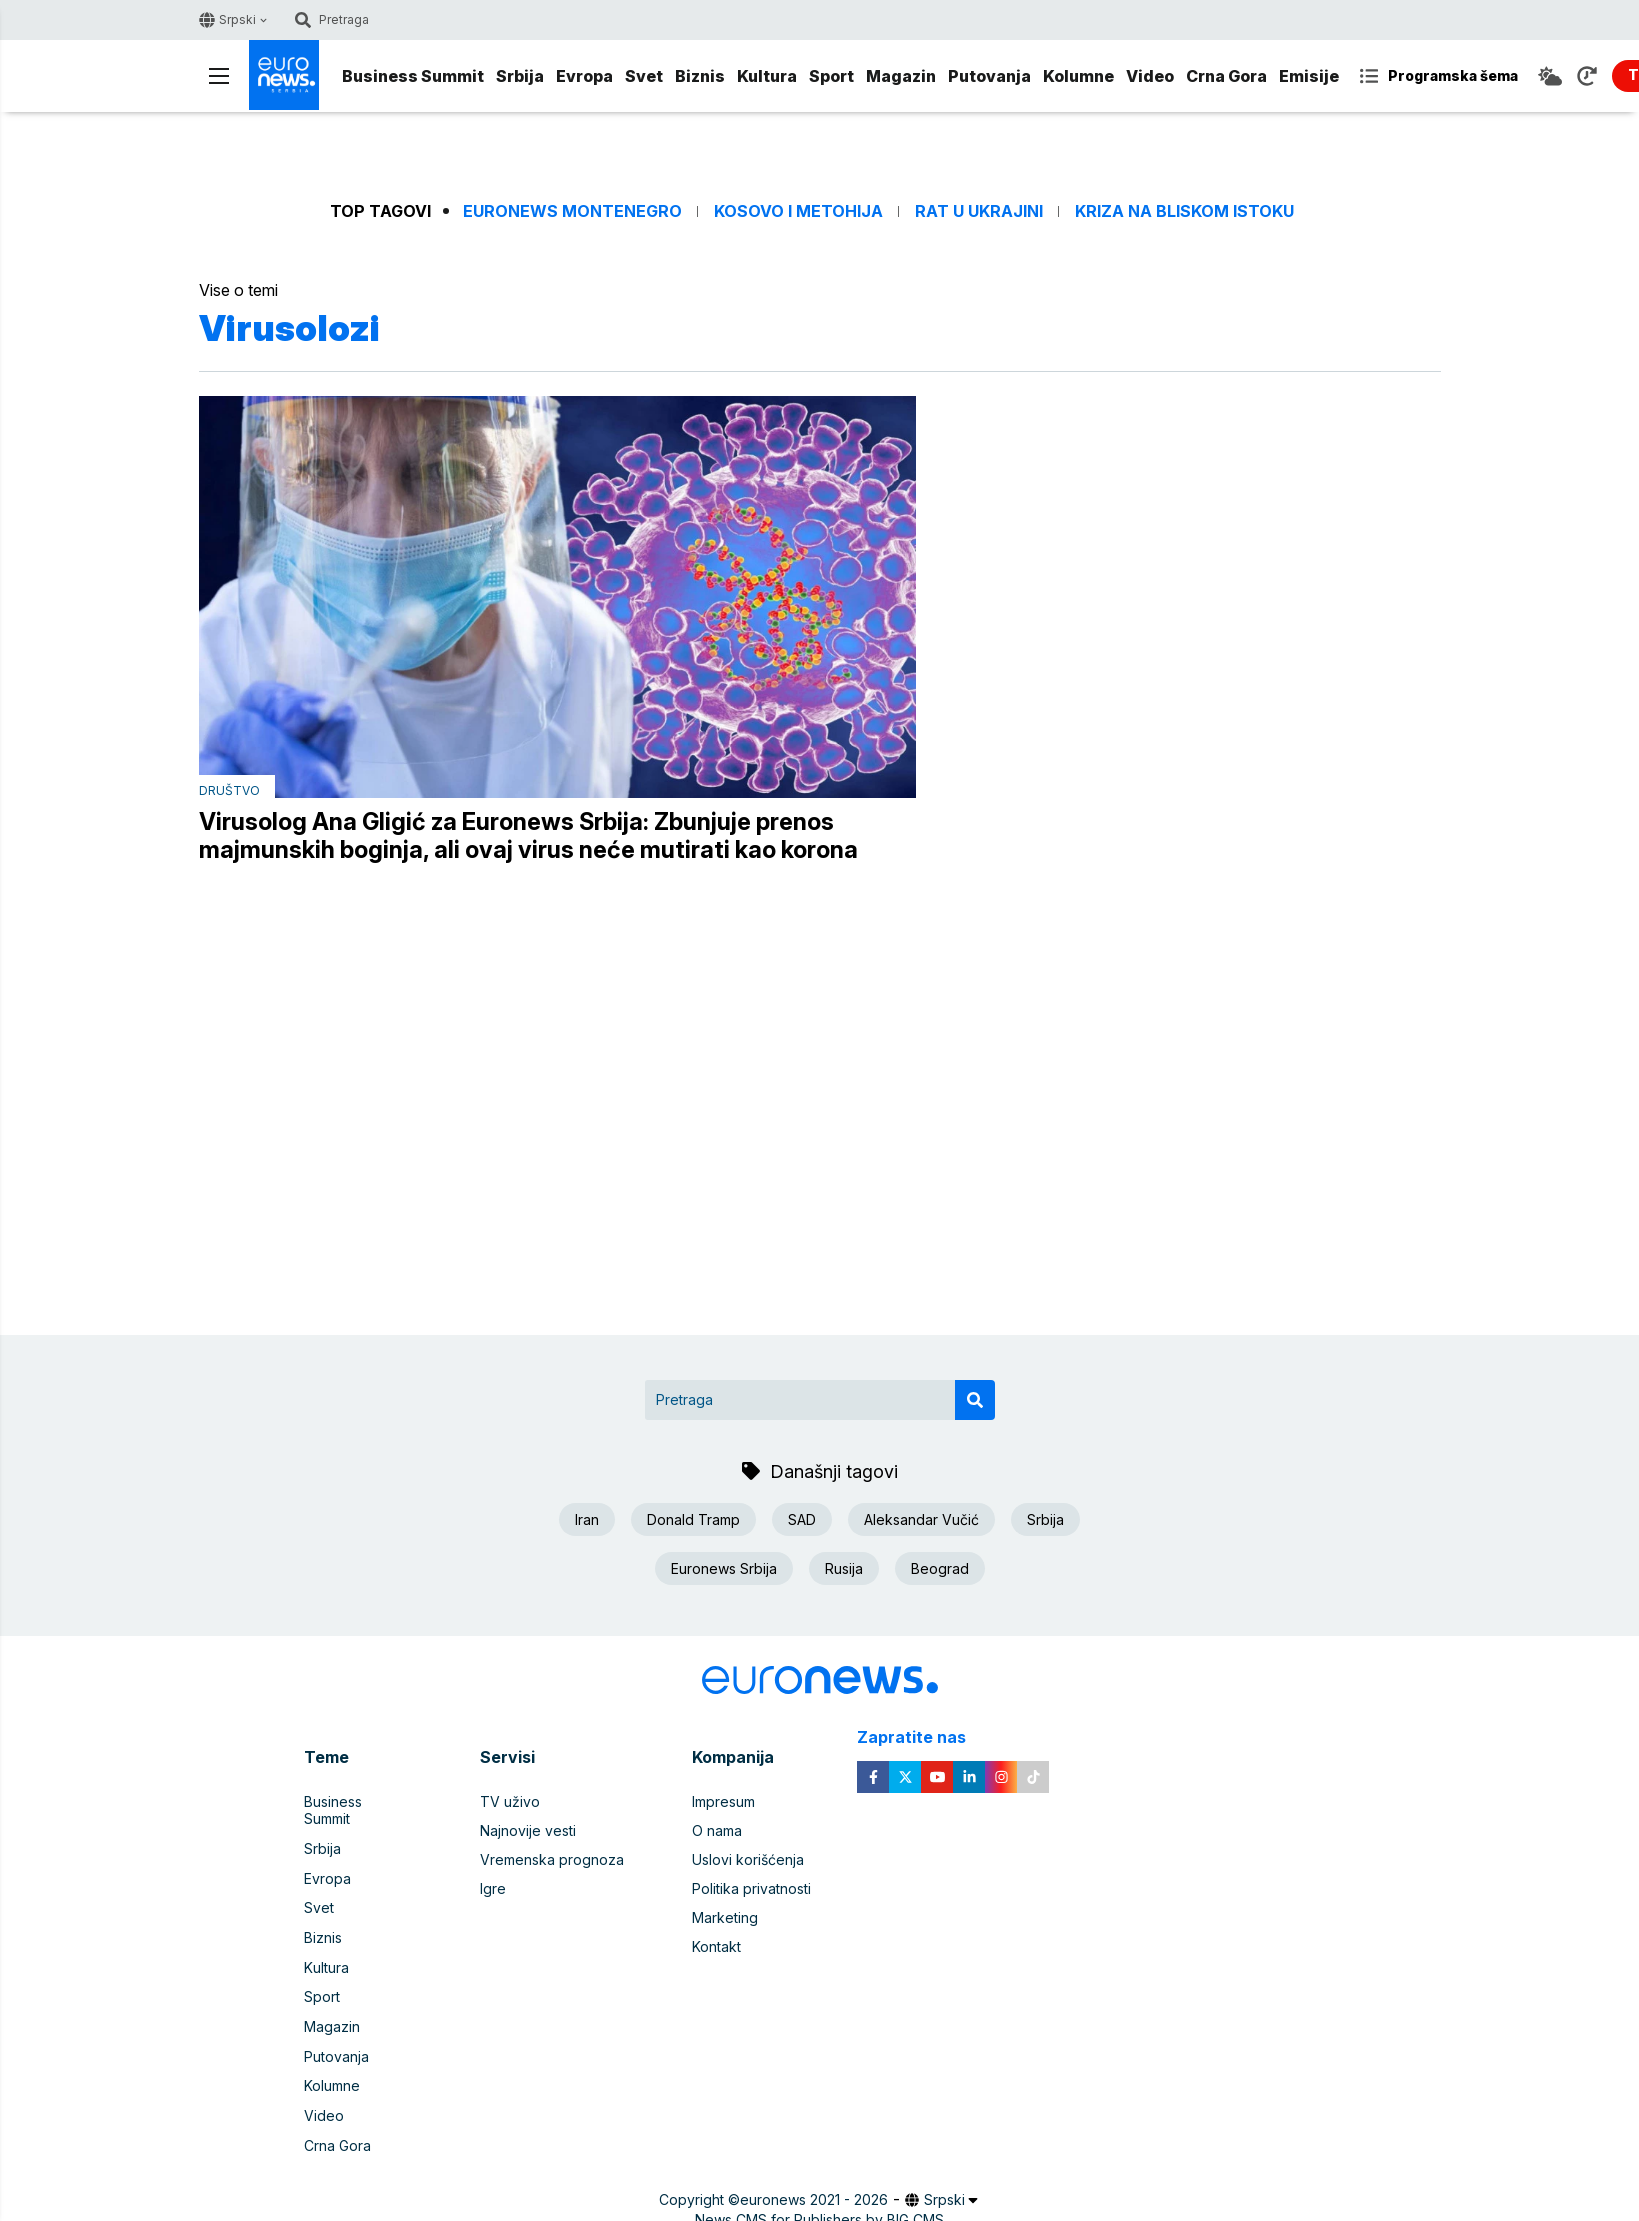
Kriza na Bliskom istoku (1184, 211)
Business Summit (413, 76)
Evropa (584, 76)
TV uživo (510, 1802)
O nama (717, 1831)
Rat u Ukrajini (979, 211)
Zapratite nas (922, 1738)
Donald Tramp (693, 1519)
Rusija (844, 1568)
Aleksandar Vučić (921, 1519)
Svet (644, 76)
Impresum (723, 1802)
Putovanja (989, 76)
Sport (831, 76)
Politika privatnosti (751, 1889)
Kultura (767, 76)
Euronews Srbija (724, 1568)
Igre (493, 1889)
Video (1150, 76)
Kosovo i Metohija (798, 211)
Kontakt (716, 1947)
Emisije (1309, 76)
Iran (587, 1519)
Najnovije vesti (528, 1831)
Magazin (901, 76)
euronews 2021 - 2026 (814, 2175)
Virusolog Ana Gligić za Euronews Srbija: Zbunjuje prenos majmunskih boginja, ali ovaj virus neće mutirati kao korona (528, 836)
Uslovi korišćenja (748, 1860)
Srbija (520, 76)
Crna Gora (1226, 76)
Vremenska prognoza (552, 1860)
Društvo (229, 790)
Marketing (725, 1918)
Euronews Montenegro (572, 211)
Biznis (700, 76)
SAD (802, 1519)
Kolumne (1078, 76)
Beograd (940, 1568)
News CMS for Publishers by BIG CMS (819, 2195)
